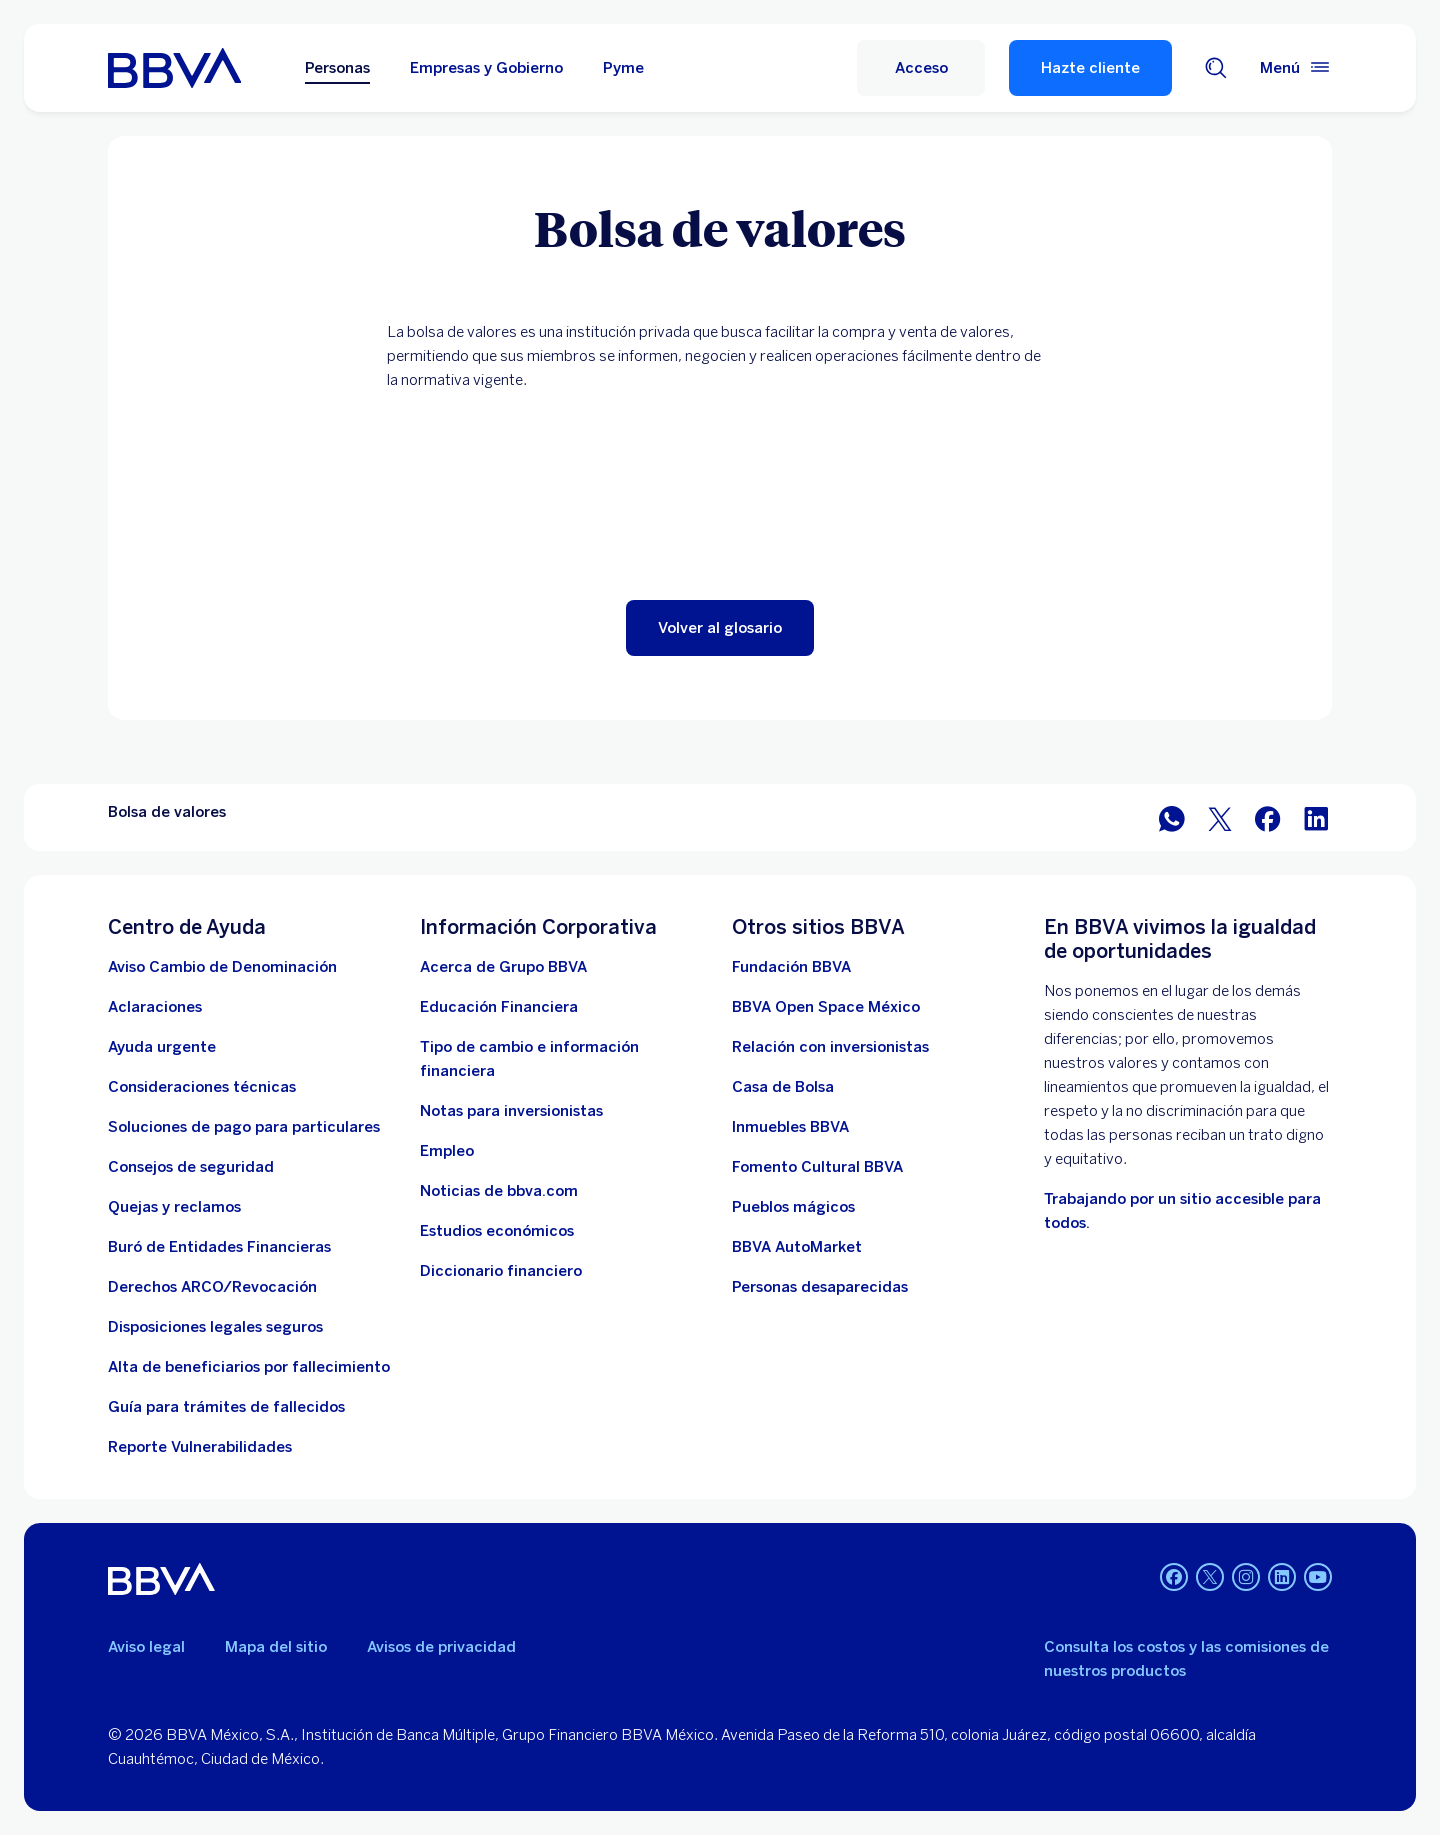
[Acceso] (921, 68)
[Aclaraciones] (155, 1007)
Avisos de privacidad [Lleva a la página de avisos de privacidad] (441, 1647)
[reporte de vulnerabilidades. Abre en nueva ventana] (200, 1447)
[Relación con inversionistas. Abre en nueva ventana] (830, 1047)
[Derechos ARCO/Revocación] (212, 1287)
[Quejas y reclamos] (174, 1207)
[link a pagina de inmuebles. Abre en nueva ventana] (790, 1127)
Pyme (623, 68)
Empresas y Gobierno (486, 68)
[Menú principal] (1296, 68)
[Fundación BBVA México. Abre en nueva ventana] (791, 967)
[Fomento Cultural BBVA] (817, 1167)
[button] (720, 628)
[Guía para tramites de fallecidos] (226, 1407)
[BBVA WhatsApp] (1172, 817)
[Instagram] (1246, 1579)
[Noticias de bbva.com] (499, 1191)
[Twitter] (1210, 1579)
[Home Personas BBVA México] (174, 68)
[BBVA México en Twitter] (1220, 817)
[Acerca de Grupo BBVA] (503, 967)
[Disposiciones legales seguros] (215, 1327)
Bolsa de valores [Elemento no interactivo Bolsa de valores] (167, 812)
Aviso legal (146, 1647)
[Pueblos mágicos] (793, 1207)
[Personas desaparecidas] (820, 1287)
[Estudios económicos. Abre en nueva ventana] (497, 1231)
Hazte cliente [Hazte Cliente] (1090, 68)
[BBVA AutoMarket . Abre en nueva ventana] (797, 1247)
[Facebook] (1174, 1579)
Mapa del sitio (276, 1647)
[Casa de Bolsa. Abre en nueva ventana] (783, 1087)
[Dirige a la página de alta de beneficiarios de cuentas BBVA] (249, 1367)
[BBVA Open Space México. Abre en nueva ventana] (826, 1007)
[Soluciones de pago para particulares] (244, 1127)
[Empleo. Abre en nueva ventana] (447, 1151)
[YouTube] (1318, 1579)
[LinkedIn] (1282, 1579)
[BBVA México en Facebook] (1268, 817)
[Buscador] (1216, 68)
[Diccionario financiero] (501, 1271)
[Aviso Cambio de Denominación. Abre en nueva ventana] (222, 967)
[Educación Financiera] (499, 1007)
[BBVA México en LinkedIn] (1316, 817)
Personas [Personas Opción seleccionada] (337, 68)
